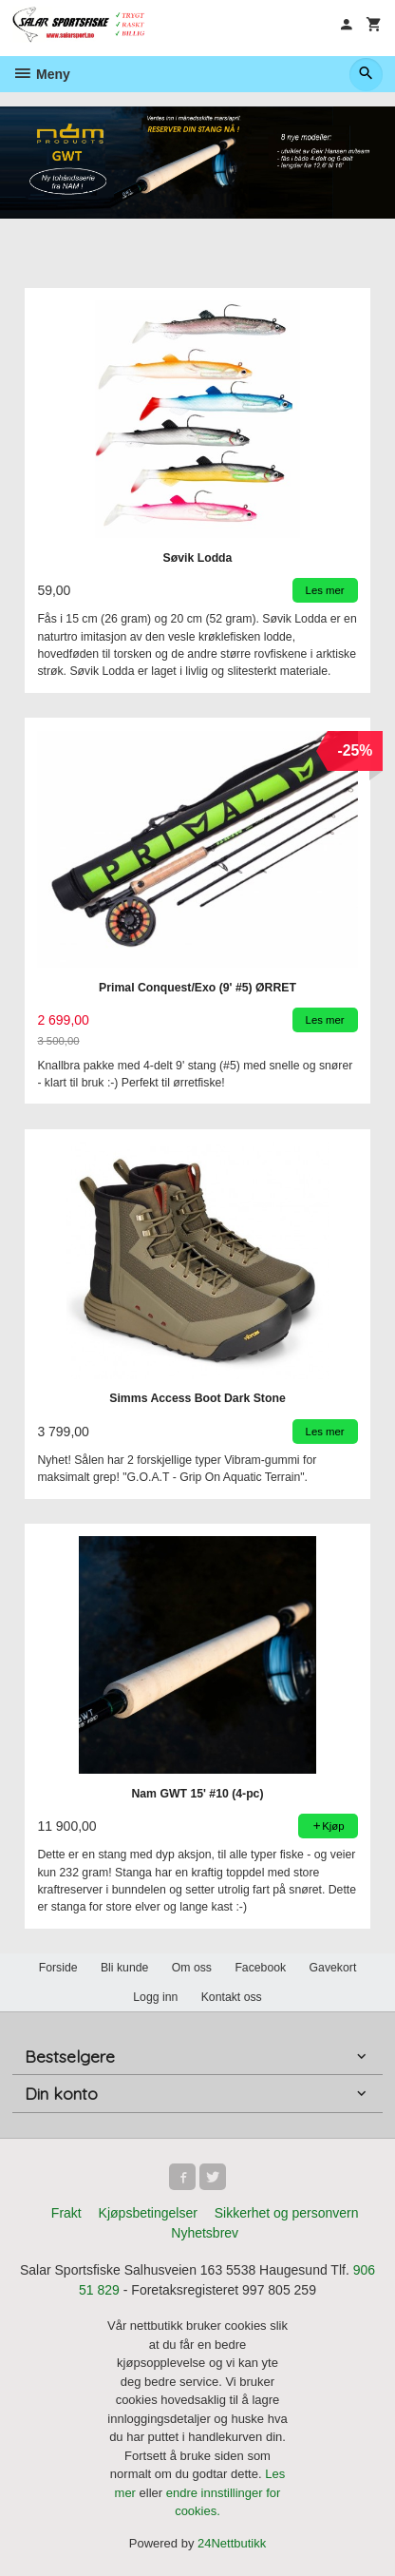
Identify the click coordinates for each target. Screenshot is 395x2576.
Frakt (66, 2212)
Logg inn (155, 1996)
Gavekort (333, 1966)
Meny (41, 74)
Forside (58, 1966)
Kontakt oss (231, 1996)
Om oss (192, 1966)
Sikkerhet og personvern (287, 2212)
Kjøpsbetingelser (148, 2212)
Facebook (260, 1966)
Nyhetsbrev (204, 2232)
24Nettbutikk (232, 2542)
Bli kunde (124, 1966)
